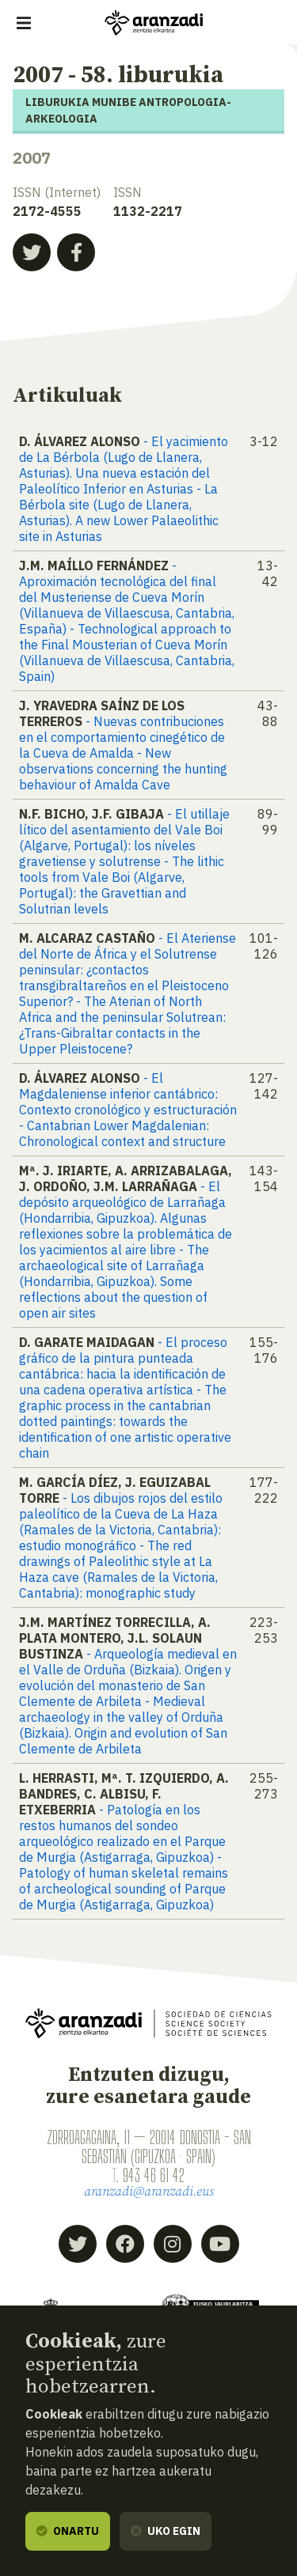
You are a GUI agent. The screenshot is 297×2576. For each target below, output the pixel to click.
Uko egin (165, 2531)
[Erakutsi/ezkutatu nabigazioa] (24, 23)
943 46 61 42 (154, 2175)
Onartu (67, 2531)
